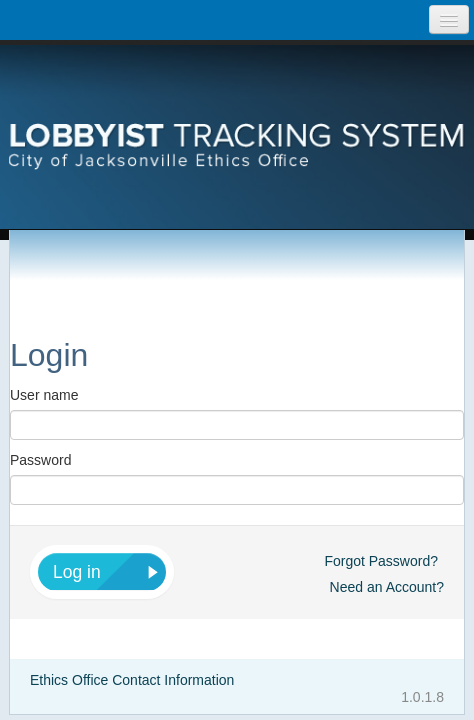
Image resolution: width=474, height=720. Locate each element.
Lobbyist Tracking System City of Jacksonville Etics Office (236, 115)
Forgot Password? (381, 561)
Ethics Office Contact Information (132, 680)
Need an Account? (387, 587)
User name (44, 395)
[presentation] (237, 115)
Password (40, 460)
